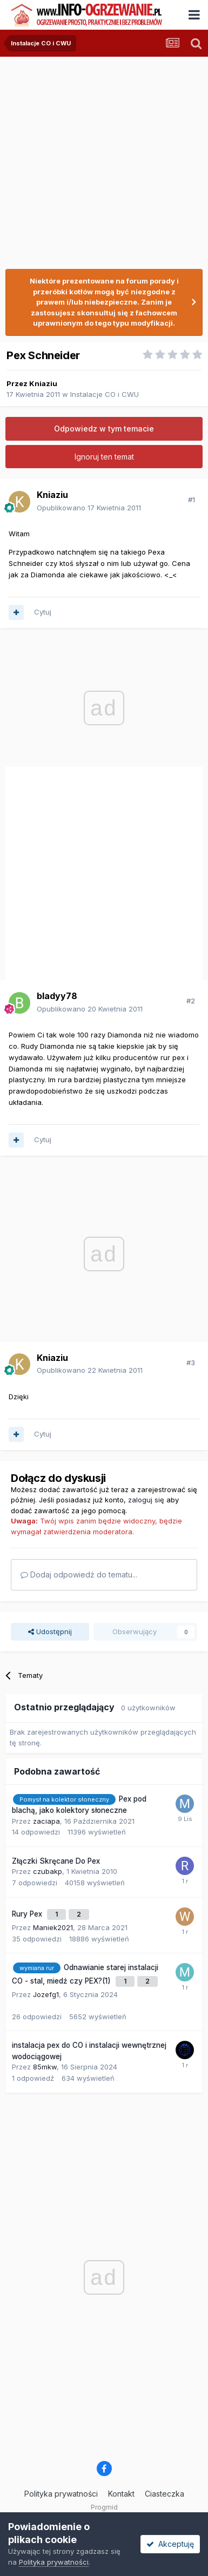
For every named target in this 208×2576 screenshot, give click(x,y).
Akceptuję (170, 2543)
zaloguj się (146, 1499)
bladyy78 (57, 995)
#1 (191, 499)
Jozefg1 (46, 1994)
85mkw (45, 2066)
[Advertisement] (101, 158)
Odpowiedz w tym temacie (104, 428)
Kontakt (121, 2493)
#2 (190, 1000)
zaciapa (46, 1821)
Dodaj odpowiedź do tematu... (79, 1574)
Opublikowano (89, 507)
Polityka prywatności (61, 2493)
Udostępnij (50, 1631)
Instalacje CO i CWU (104, 394)
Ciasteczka (164, 2493)
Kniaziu (43, 383)
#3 (190, 1362)
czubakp (47, 1871)
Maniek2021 (53, 1927)
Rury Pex (28, 1914)
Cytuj (42, 612)
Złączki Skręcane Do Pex (56, 1861)
